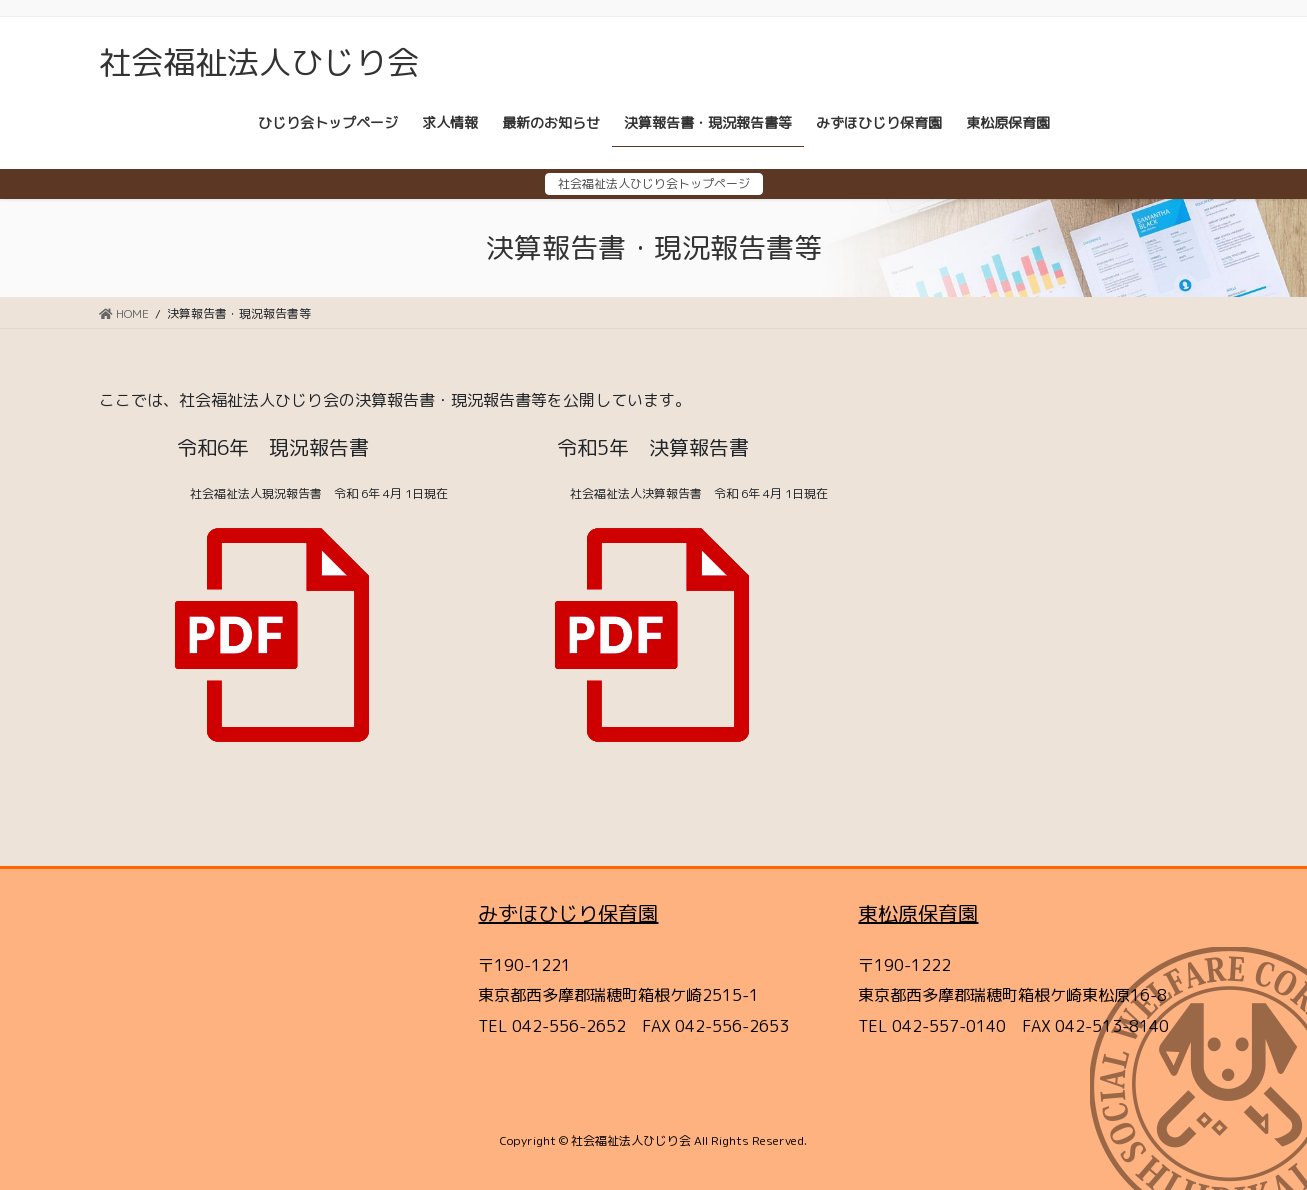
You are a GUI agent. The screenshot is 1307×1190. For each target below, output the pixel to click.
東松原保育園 (918, 913)
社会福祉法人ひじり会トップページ (654, 183)
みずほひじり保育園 (568, 913)
